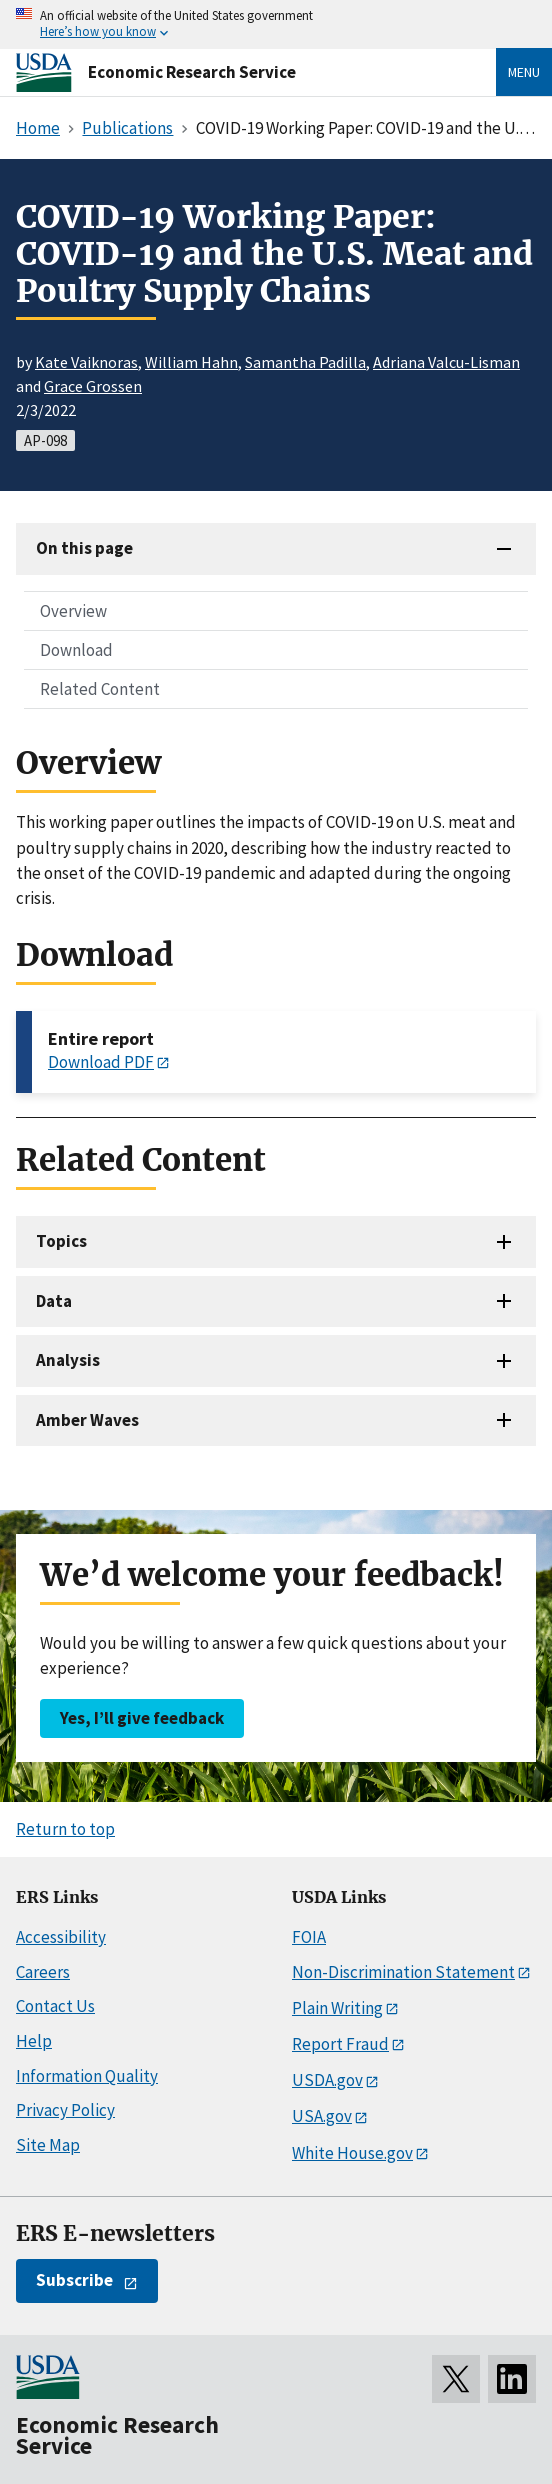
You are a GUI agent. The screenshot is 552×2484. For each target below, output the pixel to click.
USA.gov (322, 2116)
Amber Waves (87, 1420)
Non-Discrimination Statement (403, 1972)
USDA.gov (327, 2080)
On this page (84, 548)
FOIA (309, 1937)
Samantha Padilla (305, 362)
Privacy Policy (65, 2110)
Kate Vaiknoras (86, 362)
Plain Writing (337, 2008)
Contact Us (55, 2006)
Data (54, 1301)
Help (34, 2041)
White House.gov (352, 2153)
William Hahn (191, 362)
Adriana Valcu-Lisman (446, 362)
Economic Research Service (192, 72)
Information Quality (87, 2076)
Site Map (48, 2145)
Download (76, 650)
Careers (43, 1972)
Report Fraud (340, 2044)
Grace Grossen (93, 386)
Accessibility (61, 1937)
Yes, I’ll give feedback (142, 1718)
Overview (73, 611)
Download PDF (101, 1062)
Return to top (65, 1829)
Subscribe (74, 2280)
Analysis (68, 1360)
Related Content (100, 689)
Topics (61, 1241)
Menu (524, 72)
